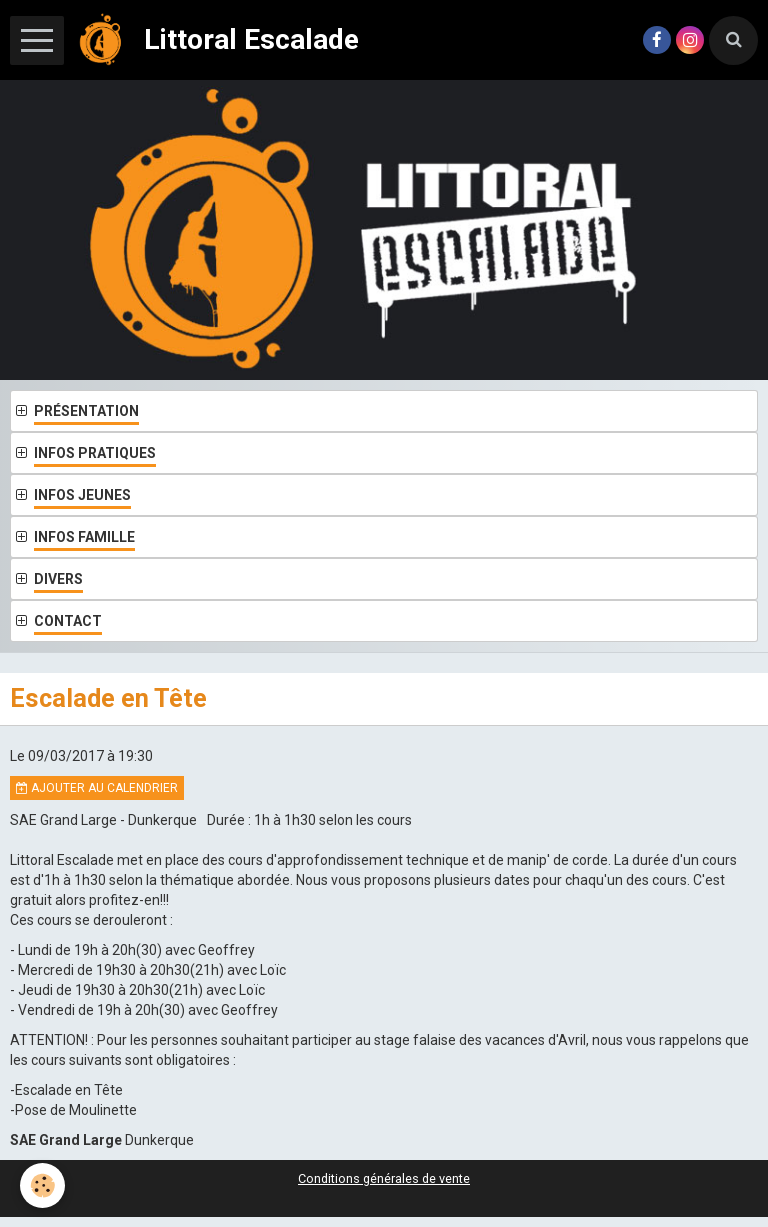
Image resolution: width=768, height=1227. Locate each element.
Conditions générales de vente (384, 1178)
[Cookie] (42, 1185)
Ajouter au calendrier (97, 788)
